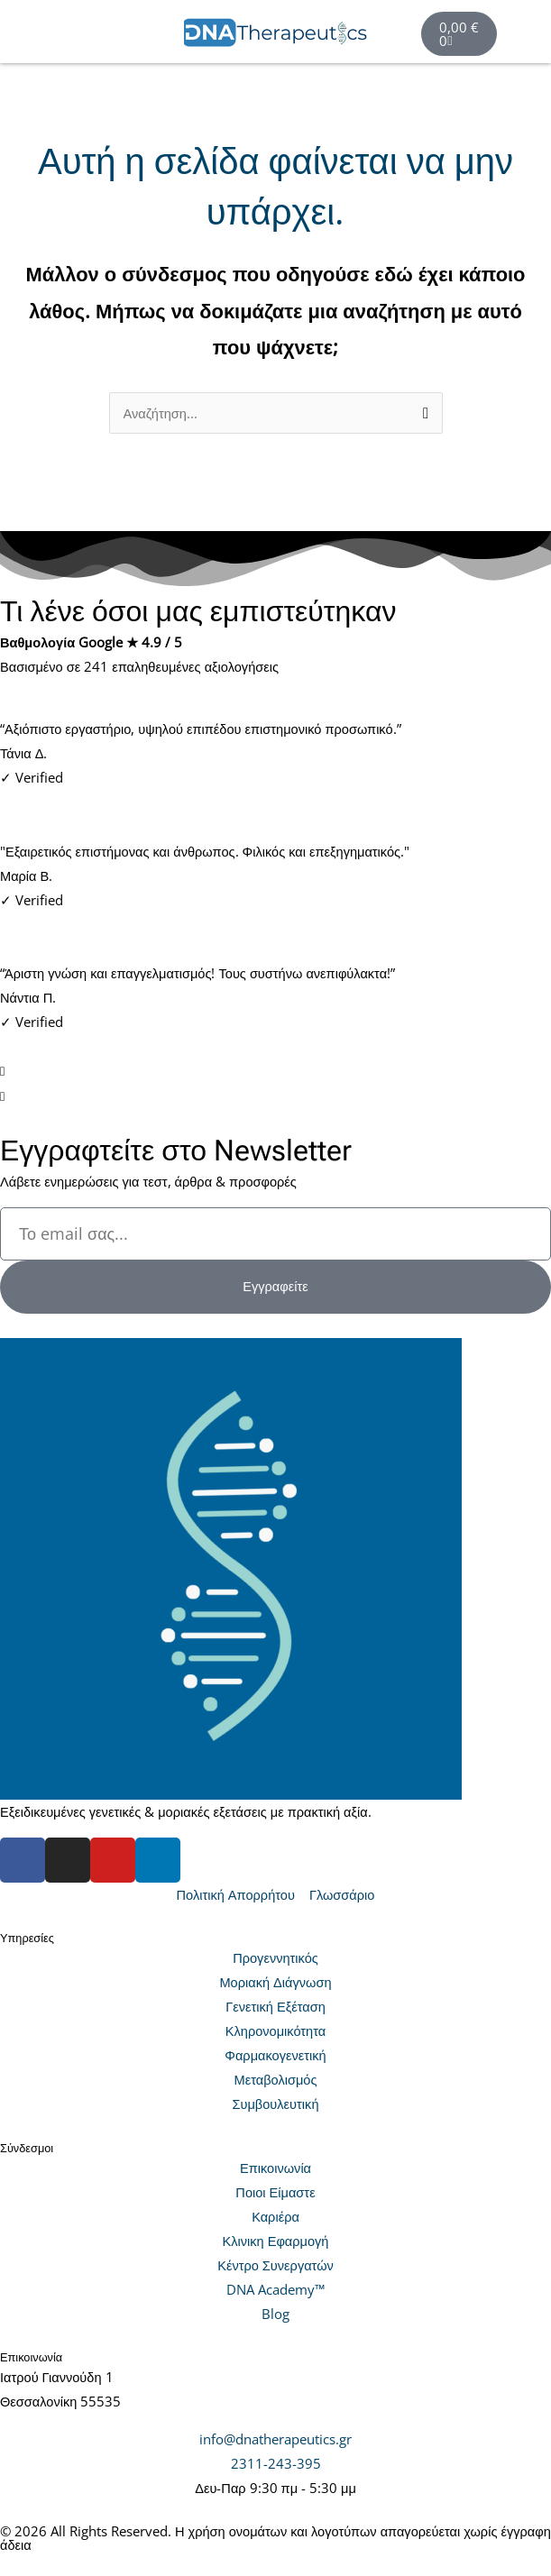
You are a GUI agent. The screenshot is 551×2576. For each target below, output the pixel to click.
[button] (91, 34)
